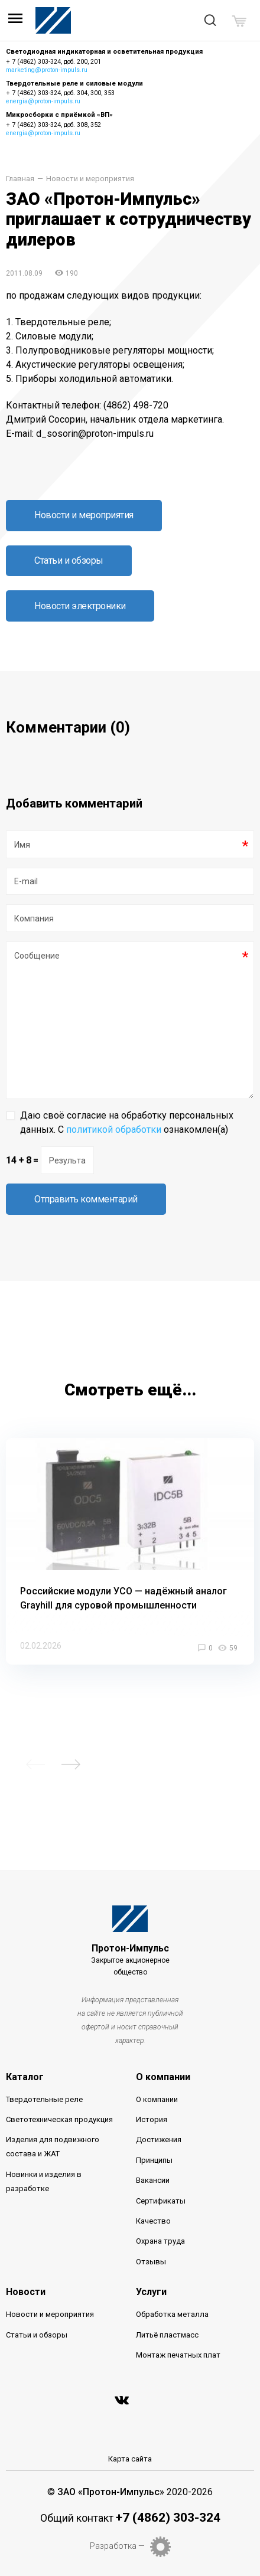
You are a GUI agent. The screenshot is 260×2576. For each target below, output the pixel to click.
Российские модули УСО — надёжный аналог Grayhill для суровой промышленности (123, 1598)
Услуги (151, 2291)
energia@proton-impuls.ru (43, 101)
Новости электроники (80, 606)
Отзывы (151, 2261)
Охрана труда (160, 2241)
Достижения (158, 2139)
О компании (163, 2077)
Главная (20, 179)
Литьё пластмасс (167, 2334)
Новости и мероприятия (90, 179)
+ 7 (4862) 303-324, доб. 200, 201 (53, 62)
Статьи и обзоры (68, 560)
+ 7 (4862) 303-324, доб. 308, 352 (53, 125)
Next (71, 1764)
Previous (35, 1764)
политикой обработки (113, 1129)
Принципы (154, 2160)
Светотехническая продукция (59, 2119)
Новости (26, 2291)
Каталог (25, 2077)
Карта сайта (130, 2458)
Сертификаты (161, 2200)
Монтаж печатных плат (178, 2355)
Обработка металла (172, 2314)
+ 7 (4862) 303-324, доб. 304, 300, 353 (60, 93)
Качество (153, 2221)
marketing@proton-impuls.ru (46, 70)
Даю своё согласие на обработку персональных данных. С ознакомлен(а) (126, 1122)
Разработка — (117, 2546)
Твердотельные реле (44, 2099)
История (151, 2119)
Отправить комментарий (86, 1199)
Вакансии (153, 2180)
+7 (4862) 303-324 (168, 2517)
